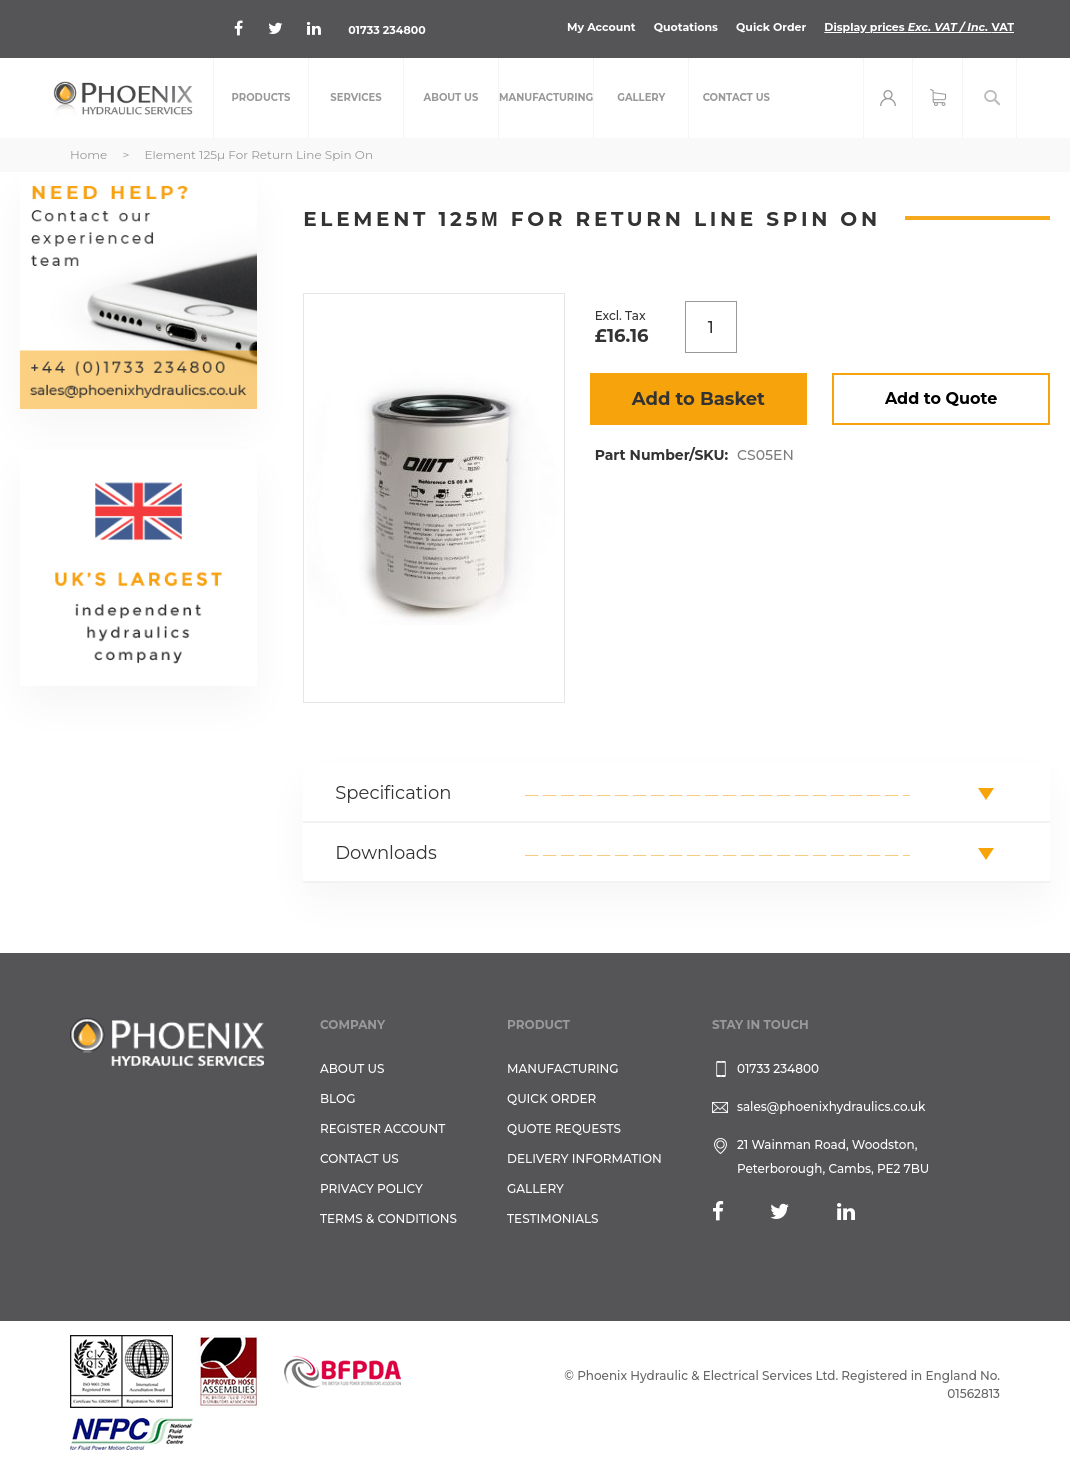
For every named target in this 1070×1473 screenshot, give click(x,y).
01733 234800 (386, 30)
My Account (601, 27)
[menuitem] (261, 98)
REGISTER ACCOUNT (382, 1128)
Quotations (686, 27)
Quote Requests (564, 1128)
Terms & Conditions (388, 1218)
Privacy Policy (371, 1188)
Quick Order (771, 27)
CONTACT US (359, 1158)
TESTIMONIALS (552, 1218)
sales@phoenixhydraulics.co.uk (831, 1106)
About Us (352, 1068)
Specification (393, 793)
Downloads (386, 853)
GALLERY (535, 1188)
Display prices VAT (919, 27)
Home (88, 154)
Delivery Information (584, 1158)
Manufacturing (563, 1068)
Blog (337, 1098)
